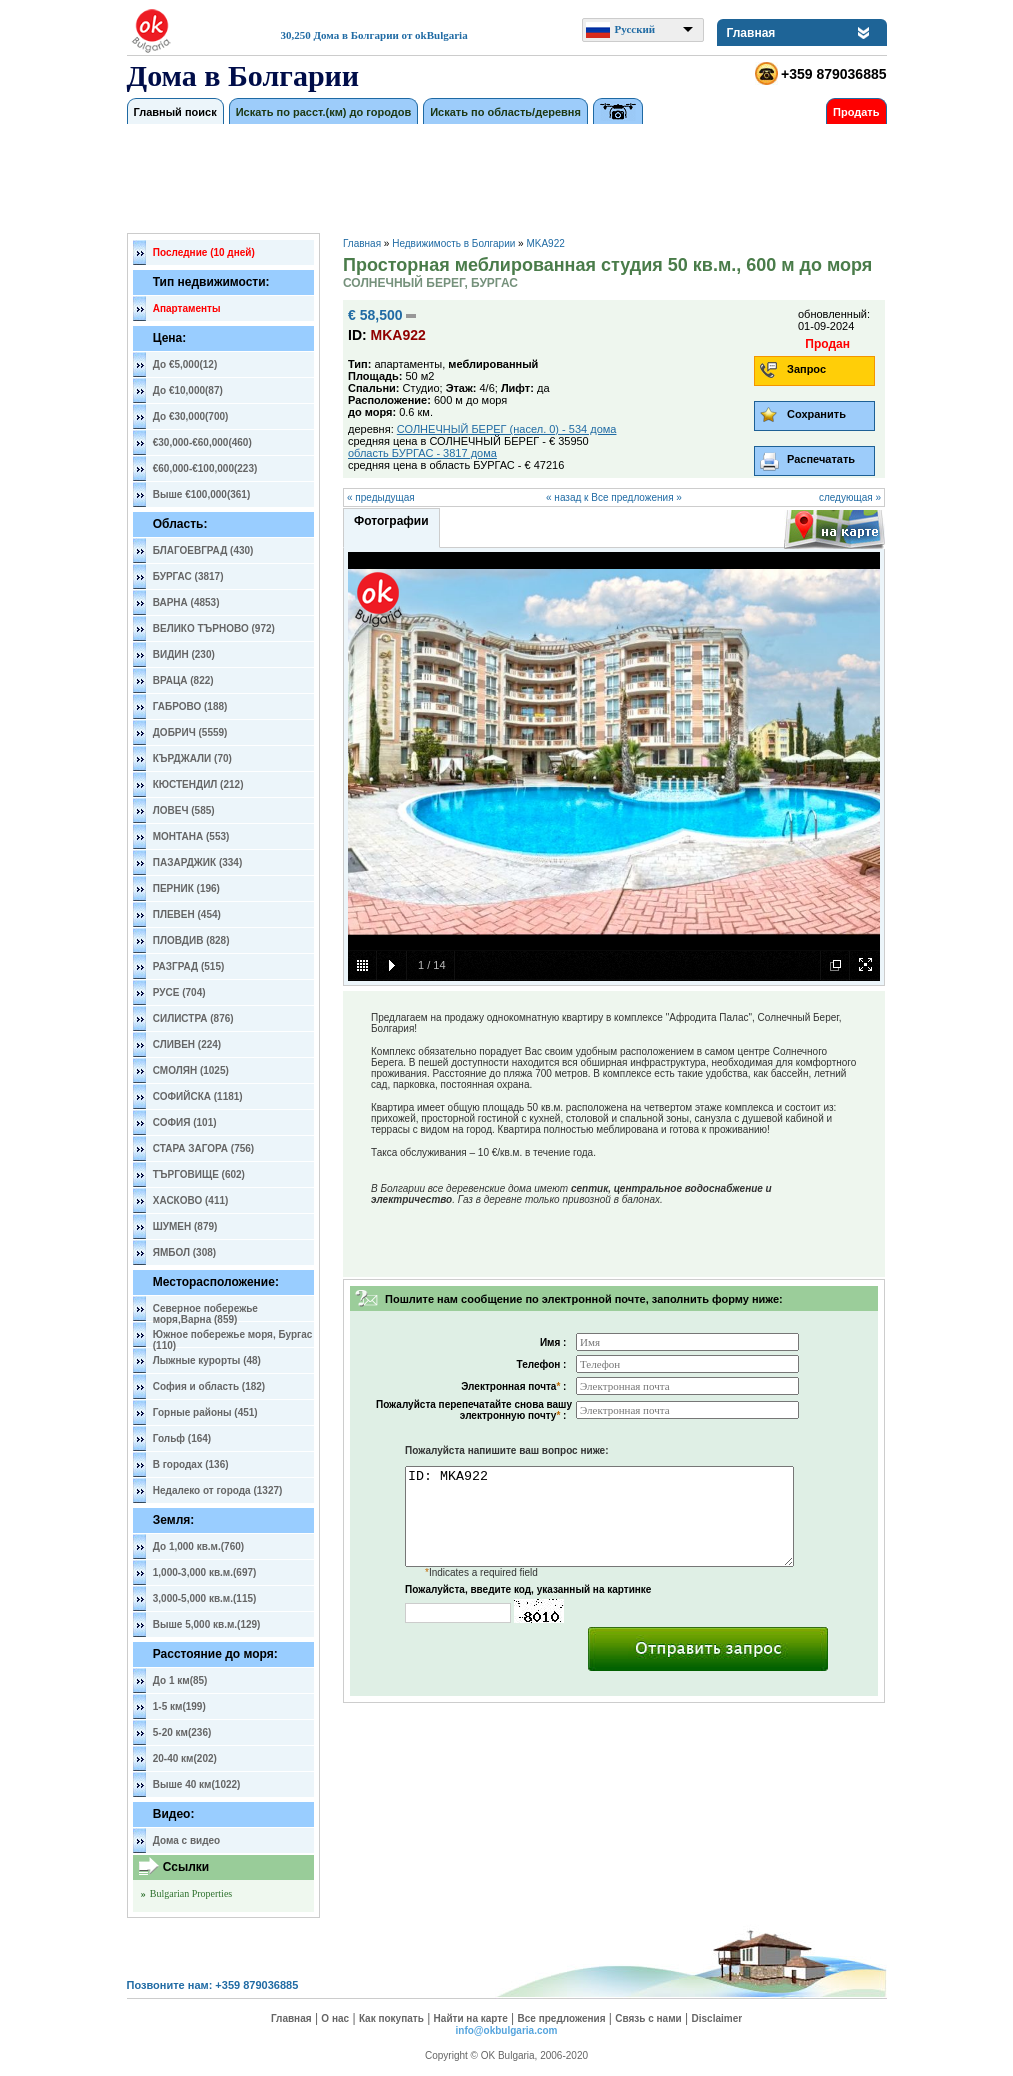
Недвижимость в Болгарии (453, 243)
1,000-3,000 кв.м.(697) (205, 1572)
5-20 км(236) (182, 1732)
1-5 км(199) (179, 1706)
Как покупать (391, 2018)
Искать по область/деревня (505, 112)
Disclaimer (717, 2018)
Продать (856, 112)
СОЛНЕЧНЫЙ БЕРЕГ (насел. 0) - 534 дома (507, 429)
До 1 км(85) (180, 1680)
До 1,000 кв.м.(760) (198, 1546)
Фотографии (391, 521)
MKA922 (545, 243)
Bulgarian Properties (191, 1893)
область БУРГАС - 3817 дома (422, 453)
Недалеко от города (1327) (218, 1490)
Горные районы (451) (205, 1412)
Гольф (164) (182, 1438)
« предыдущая (381, 497)
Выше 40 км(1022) (197, 1784)
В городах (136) (191, 1464)
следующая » (850, 497)
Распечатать (821, 459)
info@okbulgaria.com (507, 2030)
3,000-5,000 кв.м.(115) (205, 1598)
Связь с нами (648, 2018)
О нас (335, 2018)
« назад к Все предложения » (614, 497)
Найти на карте (471, 2018)
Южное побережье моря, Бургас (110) (233, 1338)
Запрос (806, 369)
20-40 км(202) (185, 1758)
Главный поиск (175, 112)
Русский (635, 29)
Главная (751, 33)
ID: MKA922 (599, 1516)
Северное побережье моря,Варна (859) (205, 1312)
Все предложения (562, 2018)
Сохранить (816, 414)
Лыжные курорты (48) (207, 1360)
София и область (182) (209, 1386)
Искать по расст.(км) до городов (324, 112)
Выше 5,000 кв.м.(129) (207, 1624)
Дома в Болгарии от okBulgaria (391, 35)
